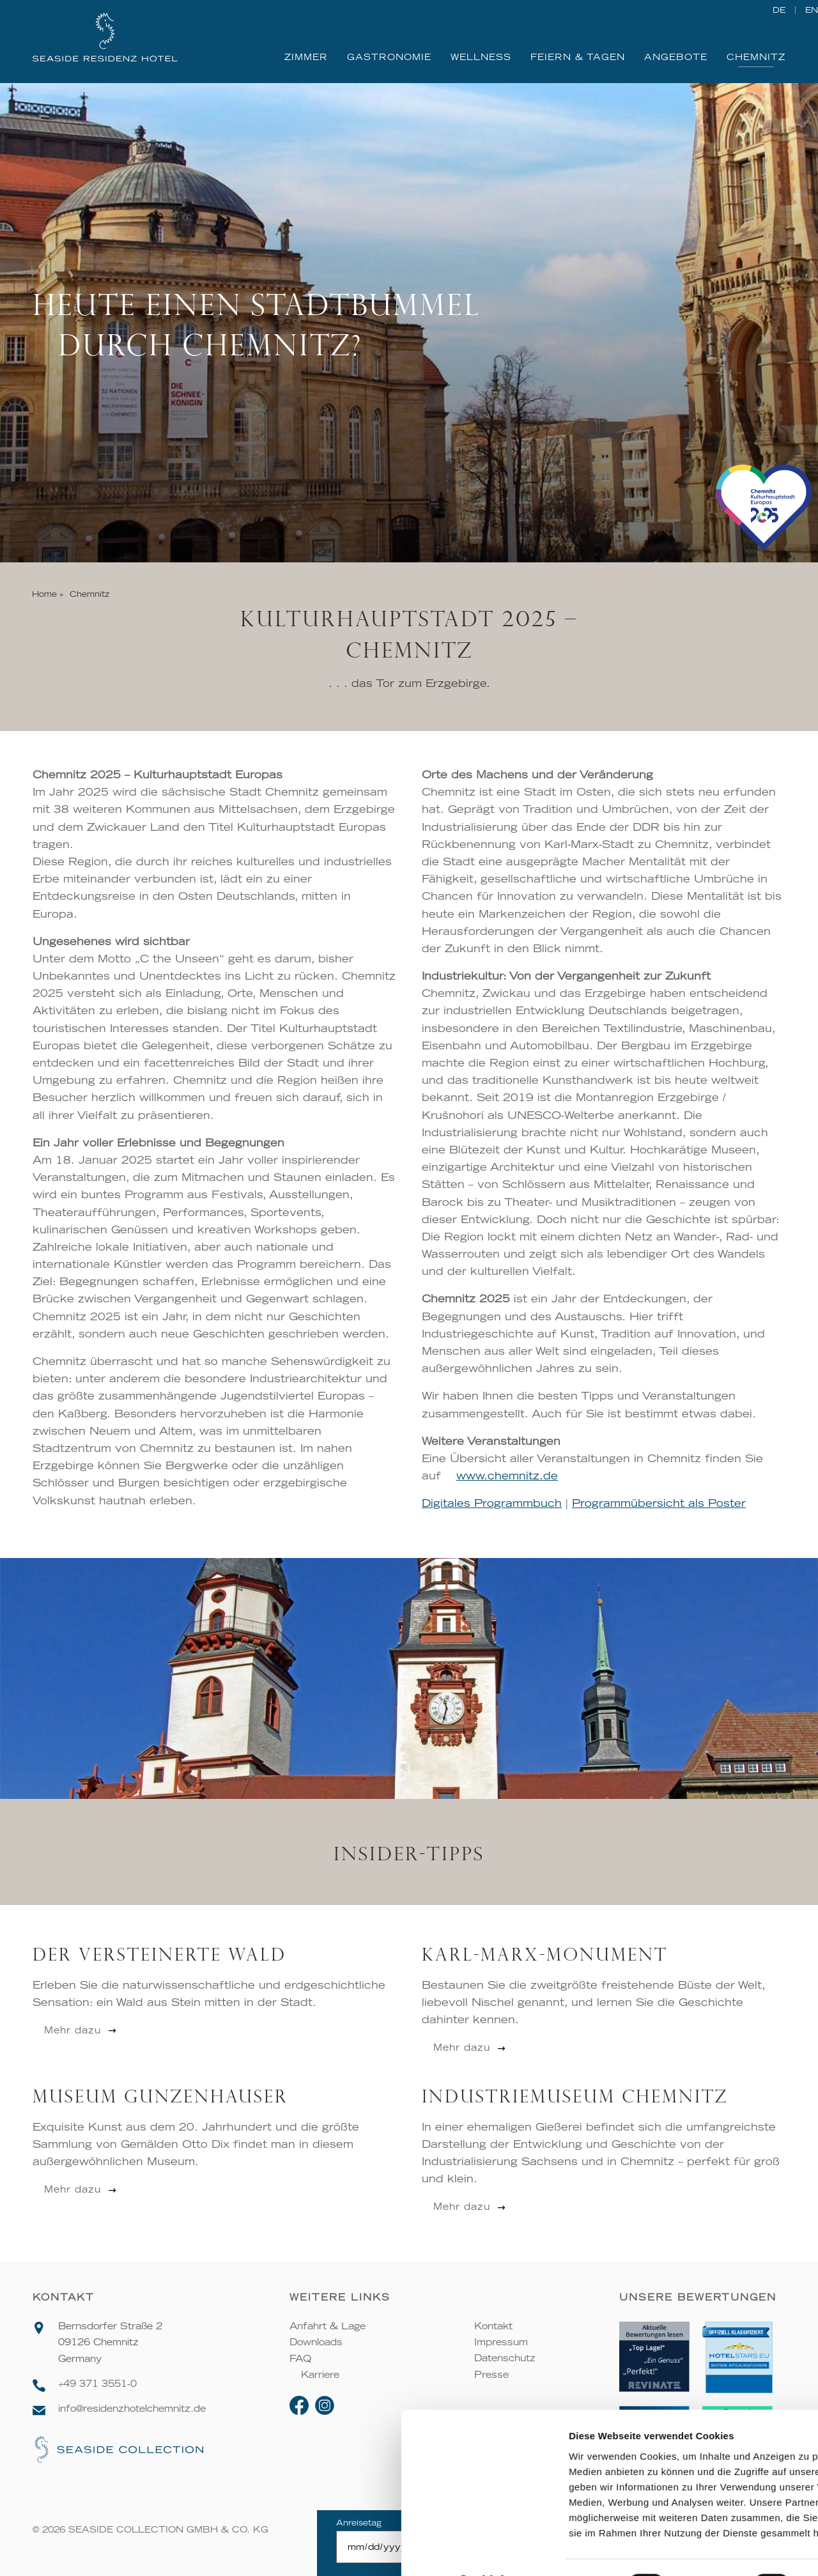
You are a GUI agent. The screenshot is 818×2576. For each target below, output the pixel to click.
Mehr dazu (72, 2030)
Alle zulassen (711, 2407)
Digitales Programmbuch (492, 1503)
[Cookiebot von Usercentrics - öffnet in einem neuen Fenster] (83, 2551)
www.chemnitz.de (507, 1476)
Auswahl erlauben (711, 2446)
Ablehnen (711, 2483)
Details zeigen (679, 2550)
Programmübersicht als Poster (659, 1503)
